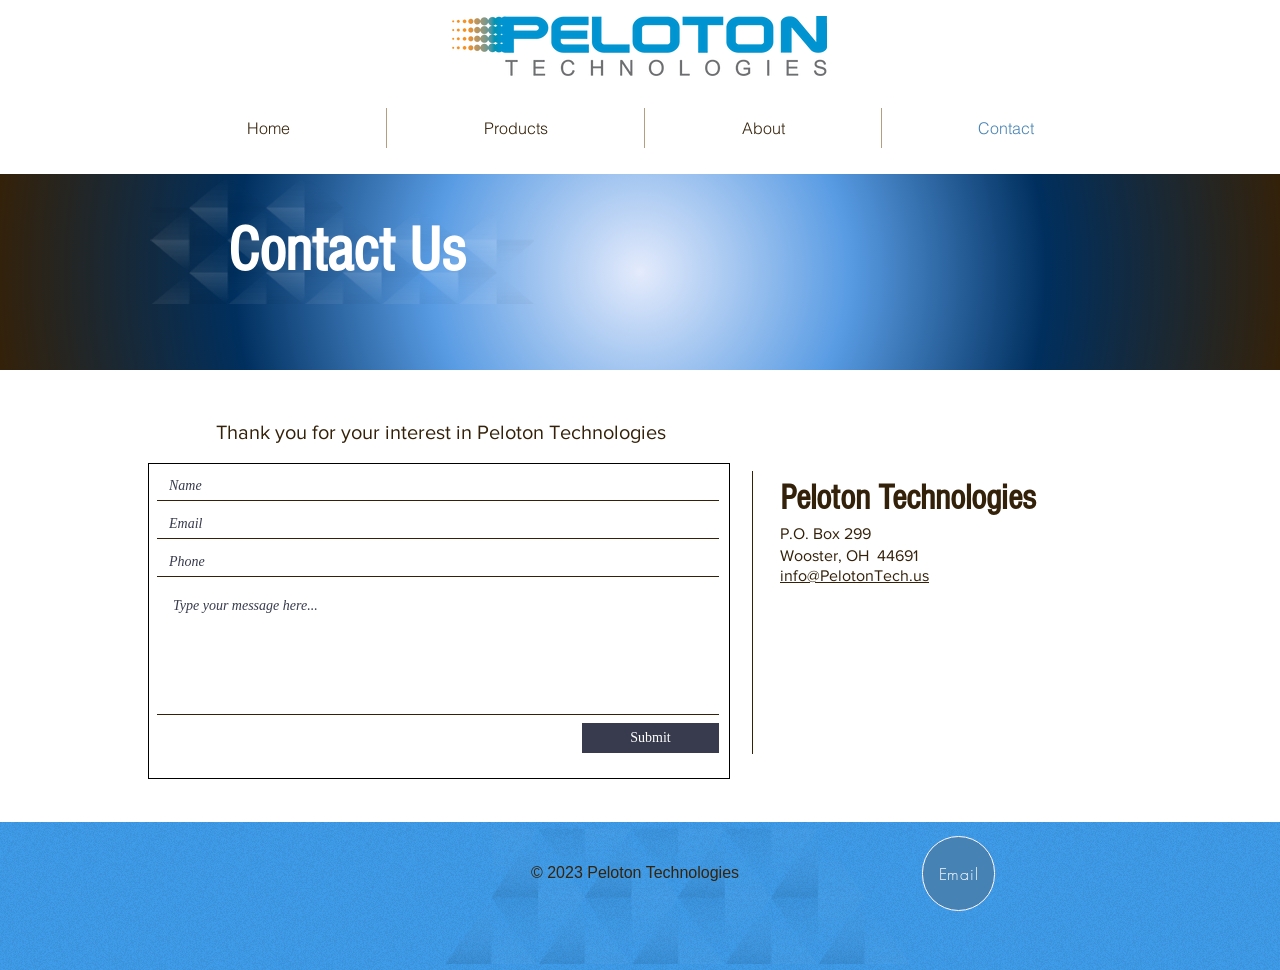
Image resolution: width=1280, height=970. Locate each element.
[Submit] (650, 738)
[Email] (958, 873)
